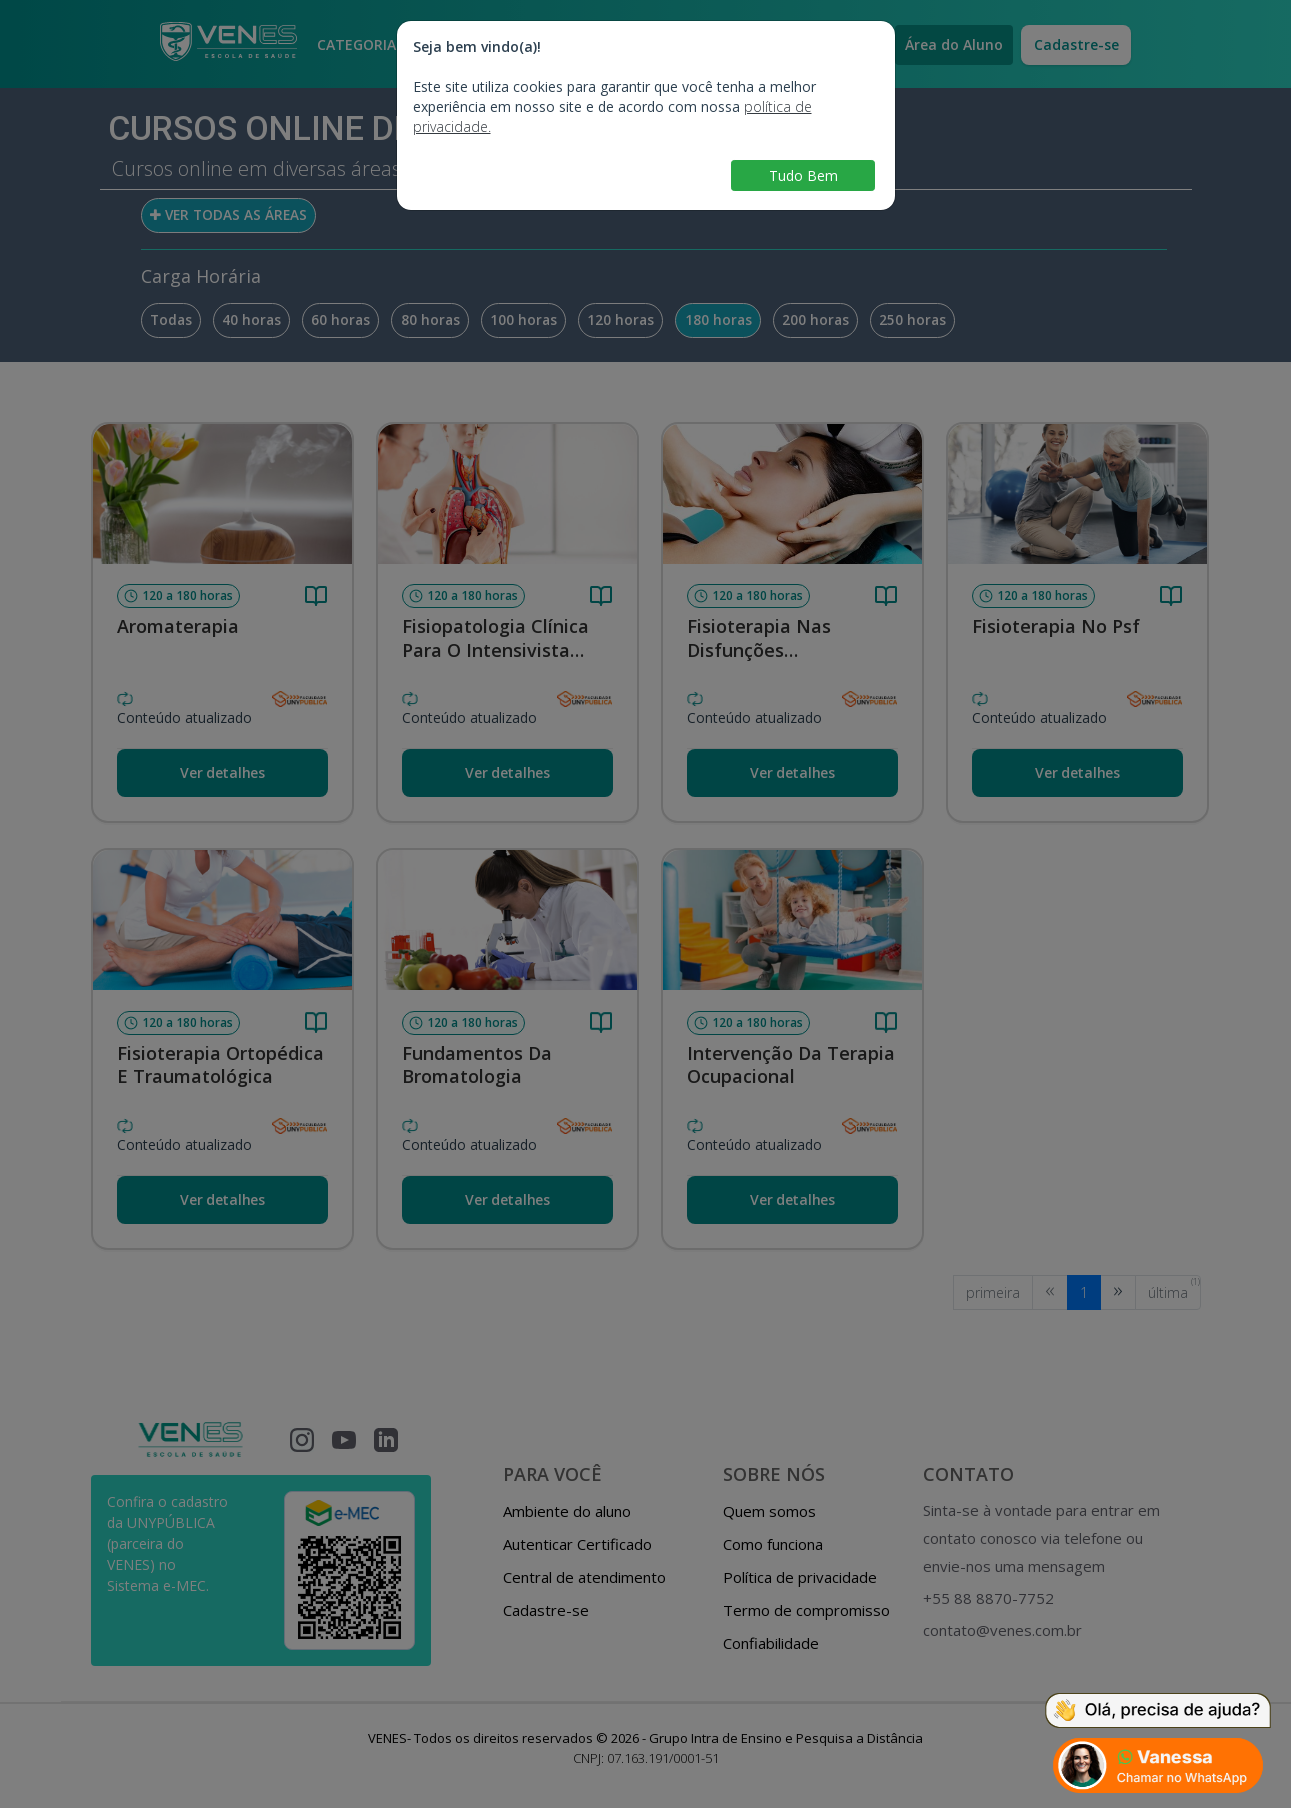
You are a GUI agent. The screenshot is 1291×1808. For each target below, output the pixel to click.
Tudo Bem (803, 175)
